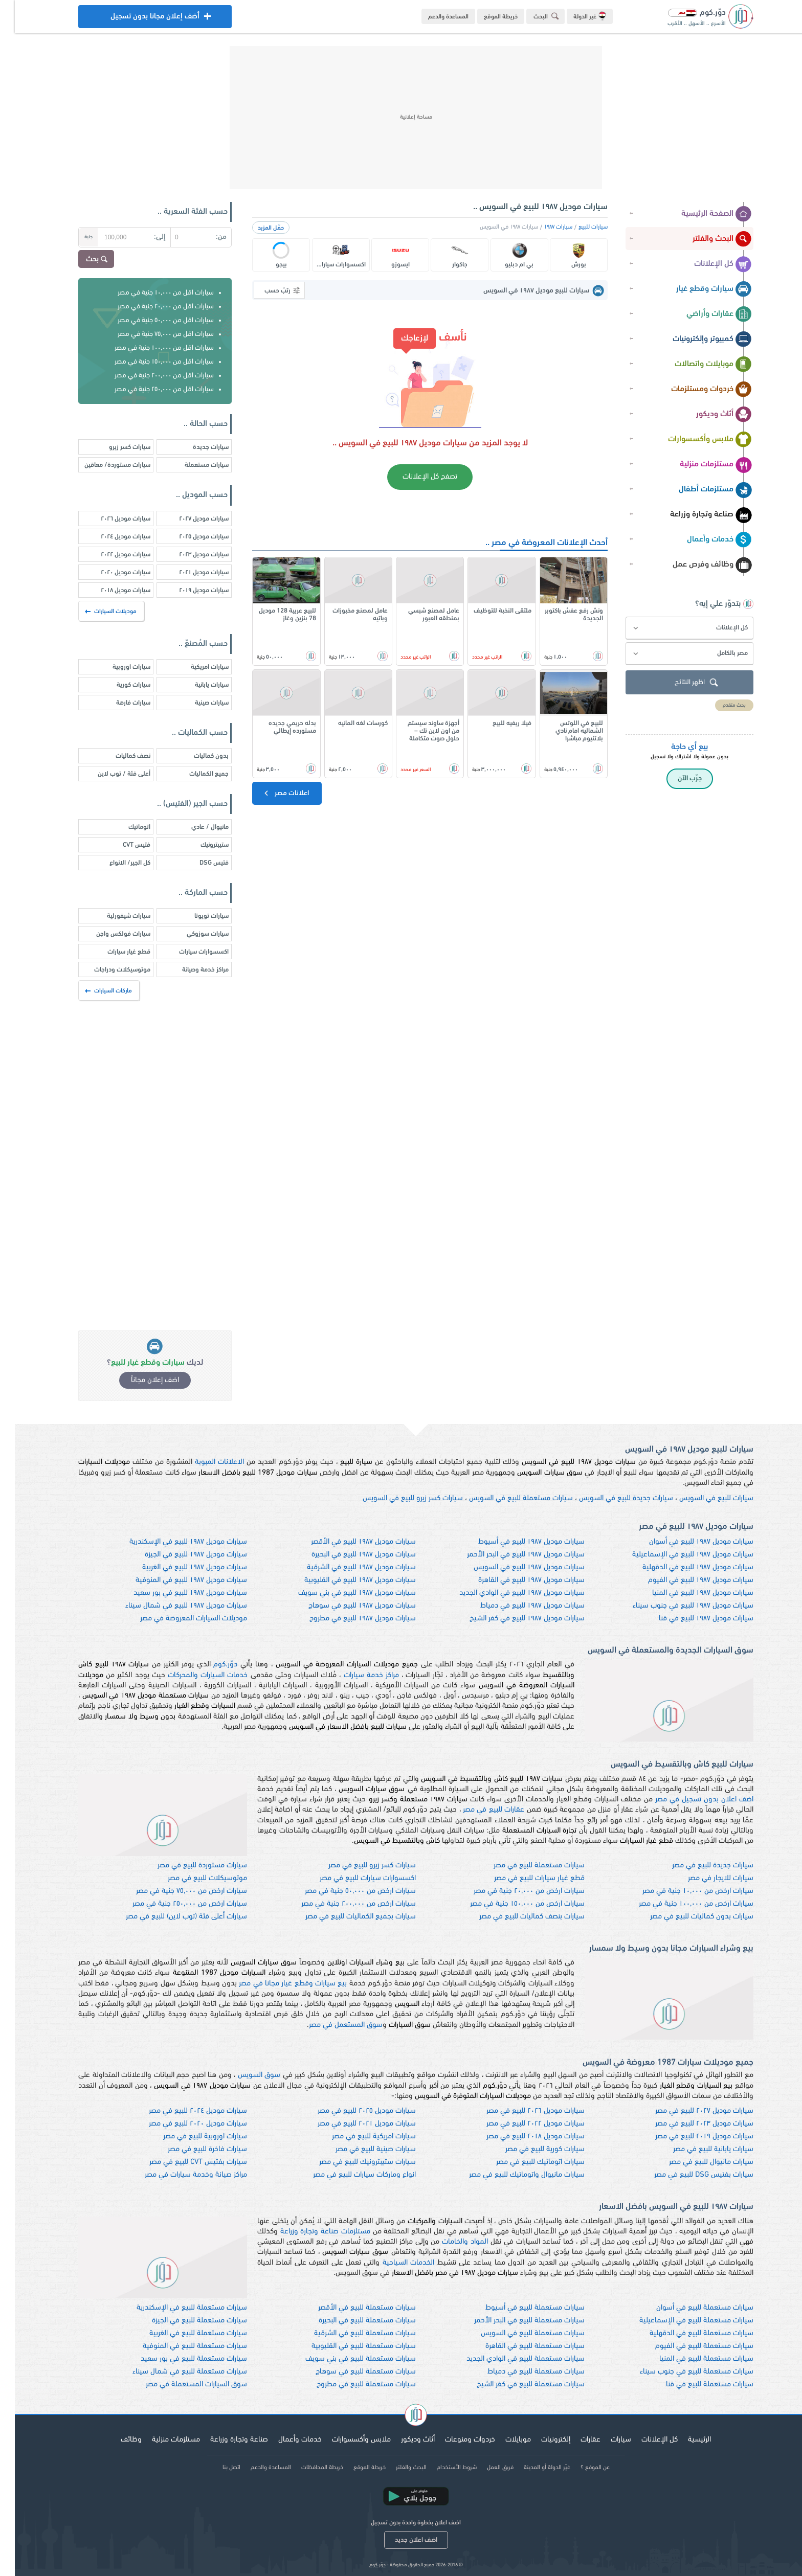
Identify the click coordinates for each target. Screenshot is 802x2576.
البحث (533, 16)
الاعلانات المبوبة (204, 1462)
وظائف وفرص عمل (697, 565)
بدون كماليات (196, 756)
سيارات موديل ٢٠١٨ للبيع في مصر (521, 2136)
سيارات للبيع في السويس (701, 1498)
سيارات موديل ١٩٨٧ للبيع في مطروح (348, 1618)
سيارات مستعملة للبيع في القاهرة (520, 2346)
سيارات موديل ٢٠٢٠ (111, 572)
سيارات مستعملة (192, 465)
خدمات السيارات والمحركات (193, 1675)
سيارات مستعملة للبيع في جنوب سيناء (682, 2372)
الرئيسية (684, 2440)
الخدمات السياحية (393, 2263)
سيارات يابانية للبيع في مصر (698, 2149)
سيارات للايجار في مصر (706, 1878)
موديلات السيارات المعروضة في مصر (178, 1618)
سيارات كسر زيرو (115, 447)
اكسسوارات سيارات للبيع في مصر (353, 1878)
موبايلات (503, 2440)
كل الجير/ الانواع (115, 863)
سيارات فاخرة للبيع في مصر (192, 2149)
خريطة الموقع (486, 17)
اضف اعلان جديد (401, 2540)
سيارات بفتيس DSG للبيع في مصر (689, 2175)
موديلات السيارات (97, 611)
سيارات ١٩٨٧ (543, 227)
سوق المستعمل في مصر (331, 2025)
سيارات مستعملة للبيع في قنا (695, 2384)
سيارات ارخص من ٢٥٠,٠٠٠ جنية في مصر (175, 1904)
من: (206, 237)
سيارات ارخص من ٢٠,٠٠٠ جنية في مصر (514, 1891)
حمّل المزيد (256, 228)
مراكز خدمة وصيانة (190, 969)
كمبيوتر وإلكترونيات (697, 339)
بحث (83, 260)
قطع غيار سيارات (114, 951)
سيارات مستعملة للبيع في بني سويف (346, 2359)
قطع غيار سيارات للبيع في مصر (524, 1878)
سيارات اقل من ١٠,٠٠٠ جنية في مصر (151, 293)
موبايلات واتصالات (698, 364)
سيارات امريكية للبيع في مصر (359, 2136)
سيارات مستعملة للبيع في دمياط (521, 2372)
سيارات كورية (119, 685)
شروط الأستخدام (442, 2468)
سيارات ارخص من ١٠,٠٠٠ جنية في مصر (683, 1891)
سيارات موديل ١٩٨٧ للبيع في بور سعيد (175, 1593)
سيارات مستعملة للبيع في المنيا (691, 2359)
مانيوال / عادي (195, 827)
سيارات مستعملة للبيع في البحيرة (352, 2320)
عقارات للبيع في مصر (478, 1810)
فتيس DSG (199, 863)
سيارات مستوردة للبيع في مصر (187, 1865)
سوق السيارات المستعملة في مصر (181, 2384)
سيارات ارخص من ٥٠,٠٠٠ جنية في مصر (345, 1891)
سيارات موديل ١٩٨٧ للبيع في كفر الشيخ (512, 1618)
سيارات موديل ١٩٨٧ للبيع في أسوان (686, 1542)
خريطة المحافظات (307, 2468)
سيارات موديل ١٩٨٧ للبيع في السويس (514, 1567)
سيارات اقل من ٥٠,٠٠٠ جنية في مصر (151, 320)
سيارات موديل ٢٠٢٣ (189, 554)
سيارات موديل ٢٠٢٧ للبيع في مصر (689, 2111)
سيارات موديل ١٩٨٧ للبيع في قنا (691, 1618)
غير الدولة (575, 15)
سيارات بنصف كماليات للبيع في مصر (517, 1916)
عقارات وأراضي (704, 314)
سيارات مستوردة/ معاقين (103, 465)
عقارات (576, 2440)
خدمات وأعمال (704, 540)
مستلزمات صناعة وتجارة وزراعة (310, 2231)
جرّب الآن (675, 778)
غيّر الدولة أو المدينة (532, 2468)
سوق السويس (244, 2075)
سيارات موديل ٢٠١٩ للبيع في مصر (689, 2136)
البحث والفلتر (707, 239)
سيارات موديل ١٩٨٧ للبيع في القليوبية (345, 1580)
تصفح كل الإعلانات (415, 477)
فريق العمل (485, 2468)
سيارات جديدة (196, 447)
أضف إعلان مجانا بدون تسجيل (140, 19)
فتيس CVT (122, 845)
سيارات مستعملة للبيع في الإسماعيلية (682, 2320)
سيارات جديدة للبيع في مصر (698, 1865)
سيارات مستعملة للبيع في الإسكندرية (177, 2308)
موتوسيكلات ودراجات (107, 969)
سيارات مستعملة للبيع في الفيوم (689, 2346)
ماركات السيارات (94, 991)
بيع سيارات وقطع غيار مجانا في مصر (278, 1983)
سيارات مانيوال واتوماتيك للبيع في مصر (512, 2175)
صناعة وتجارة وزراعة (696, 515)
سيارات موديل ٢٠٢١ (189, 572)
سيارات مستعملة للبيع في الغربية (183, 2333)
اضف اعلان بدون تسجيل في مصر (689, 1799)
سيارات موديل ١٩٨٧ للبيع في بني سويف (342, 1593)
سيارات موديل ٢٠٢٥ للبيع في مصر (352, 2111)
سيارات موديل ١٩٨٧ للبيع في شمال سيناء (171, 1606)
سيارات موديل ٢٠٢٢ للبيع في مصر (521, 2124)
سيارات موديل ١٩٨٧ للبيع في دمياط (517, 1606)
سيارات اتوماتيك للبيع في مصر (525, 2162)
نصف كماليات (118, 756)
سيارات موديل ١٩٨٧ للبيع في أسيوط (516, 1542)
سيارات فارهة (118, 702)
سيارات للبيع (578, 227)
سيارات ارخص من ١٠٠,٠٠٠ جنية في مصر (681, 1904)
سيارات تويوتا (197, 916)
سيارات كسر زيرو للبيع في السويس (398, 1498)
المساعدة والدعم (433, 17)
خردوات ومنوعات (455, 2440)
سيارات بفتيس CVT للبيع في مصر (183, 2162)
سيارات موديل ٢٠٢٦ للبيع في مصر (521, 2111)
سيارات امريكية (195, 667)
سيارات (606, 2440)
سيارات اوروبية (117, 667)
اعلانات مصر (271, 793)
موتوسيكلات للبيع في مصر (192, 1878)
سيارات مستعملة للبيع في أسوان (690, 2308)
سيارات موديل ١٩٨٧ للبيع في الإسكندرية (173, 1542)
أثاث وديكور (709, 414)
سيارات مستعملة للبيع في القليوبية (349, 2346)
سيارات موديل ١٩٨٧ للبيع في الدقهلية (683, 1567)
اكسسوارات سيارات (189, 951)
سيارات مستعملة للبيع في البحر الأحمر (514, 2320)
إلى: (144, 237)
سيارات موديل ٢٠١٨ (111, 590)
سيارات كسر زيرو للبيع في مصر (357, 1865)
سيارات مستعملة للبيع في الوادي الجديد (511, 2359)
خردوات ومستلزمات (696, 389)
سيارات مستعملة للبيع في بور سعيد (179, 2359)
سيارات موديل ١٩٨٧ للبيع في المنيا (688, 1593)
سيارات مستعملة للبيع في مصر (524, 1865)
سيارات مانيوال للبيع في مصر (696, 2162)
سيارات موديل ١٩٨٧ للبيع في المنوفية (176, 1580)
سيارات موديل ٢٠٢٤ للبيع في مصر (183, 2111)
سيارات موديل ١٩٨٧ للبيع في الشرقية (346, 1567)
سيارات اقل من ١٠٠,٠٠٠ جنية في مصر (149, 348)
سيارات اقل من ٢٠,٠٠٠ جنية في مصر (151, 306)
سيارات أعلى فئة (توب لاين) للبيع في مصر (171, 1916)
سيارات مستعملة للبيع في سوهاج (351, 2372)
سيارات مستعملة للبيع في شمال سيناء (175, 2372)
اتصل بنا (217, 2468)
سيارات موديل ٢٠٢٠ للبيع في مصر (183, 2124)
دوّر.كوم (210, 1664)
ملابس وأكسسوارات (695, 440)
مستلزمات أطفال (700, 490)
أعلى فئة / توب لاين (109, 774)
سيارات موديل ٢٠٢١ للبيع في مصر (352, 2124)
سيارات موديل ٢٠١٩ (189, 590)
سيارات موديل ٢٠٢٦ (111, 518)
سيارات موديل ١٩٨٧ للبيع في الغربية (179, 1567)
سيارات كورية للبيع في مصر (530, 2149)
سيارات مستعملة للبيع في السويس (506, 1498)
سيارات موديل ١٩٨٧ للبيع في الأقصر (348, 1542)
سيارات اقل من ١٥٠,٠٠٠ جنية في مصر (149, 362)
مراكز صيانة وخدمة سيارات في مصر (181, 2175)
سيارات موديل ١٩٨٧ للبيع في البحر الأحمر (511, 1554)
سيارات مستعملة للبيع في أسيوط (520, 2308)
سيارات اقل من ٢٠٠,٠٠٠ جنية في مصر (149, 375)
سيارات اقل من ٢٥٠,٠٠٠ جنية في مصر (149, 389)
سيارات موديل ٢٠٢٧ (189, 518)
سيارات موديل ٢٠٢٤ (111, 536)
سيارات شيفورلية (114, 916)
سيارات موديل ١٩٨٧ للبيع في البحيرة (349, 1554)
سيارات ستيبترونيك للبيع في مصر (352, 2162)
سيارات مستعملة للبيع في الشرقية (350, 2333)
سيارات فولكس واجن (108, 934)
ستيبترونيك (200, 845)
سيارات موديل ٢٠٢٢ (111, 554)
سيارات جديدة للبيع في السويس (611, 1498)
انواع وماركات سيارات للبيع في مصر (349, 2175)
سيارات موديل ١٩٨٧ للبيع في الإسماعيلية (678, 1554)
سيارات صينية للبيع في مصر (361, 2149)
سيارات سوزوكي (193, 934)
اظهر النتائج (683, 682)
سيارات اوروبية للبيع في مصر (190, 2136)
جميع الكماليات (194, 774)
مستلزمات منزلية (701, 465)
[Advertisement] (401, 117)
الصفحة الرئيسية (701, 214)
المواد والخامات (450, 2242)
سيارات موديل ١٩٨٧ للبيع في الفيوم (686, 1580)
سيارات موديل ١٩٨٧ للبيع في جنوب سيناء (678, 1606)
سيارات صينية (197, 702)
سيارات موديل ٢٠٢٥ (189, 536)
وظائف (116, 2440)
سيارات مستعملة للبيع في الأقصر (352, 2308)
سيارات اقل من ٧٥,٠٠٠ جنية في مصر (151, 334)
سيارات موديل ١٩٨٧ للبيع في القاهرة (516, 1580)
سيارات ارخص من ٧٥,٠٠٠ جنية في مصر (176, 1891)
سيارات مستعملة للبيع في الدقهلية (687, 2333)
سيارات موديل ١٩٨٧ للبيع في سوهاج (347, 1606)
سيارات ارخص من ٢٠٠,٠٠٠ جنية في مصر (343, 1904)
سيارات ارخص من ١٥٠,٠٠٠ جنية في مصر (512, 1904)
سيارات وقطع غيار (699, 289)
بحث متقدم (719, 705)
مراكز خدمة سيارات (356, 1675)
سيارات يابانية (197, 685)
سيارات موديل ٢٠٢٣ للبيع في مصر (689, 2124)
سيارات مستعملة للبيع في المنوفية (180, 2346)
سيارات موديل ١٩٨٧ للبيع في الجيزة (181, 1554)
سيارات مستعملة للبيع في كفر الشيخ (516, 2384)
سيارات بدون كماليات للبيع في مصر (687, 1916)
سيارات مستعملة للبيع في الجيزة (184, 2320)
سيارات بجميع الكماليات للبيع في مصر (346, 1916)
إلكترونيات (540, 2440)
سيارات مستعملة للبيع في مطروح (351, 2384)
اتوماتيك (125, 827)
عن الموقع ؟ (580, 2468)
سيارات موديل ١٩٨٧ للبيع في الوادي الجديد (507, 1593)
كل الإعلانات (708, 264)
